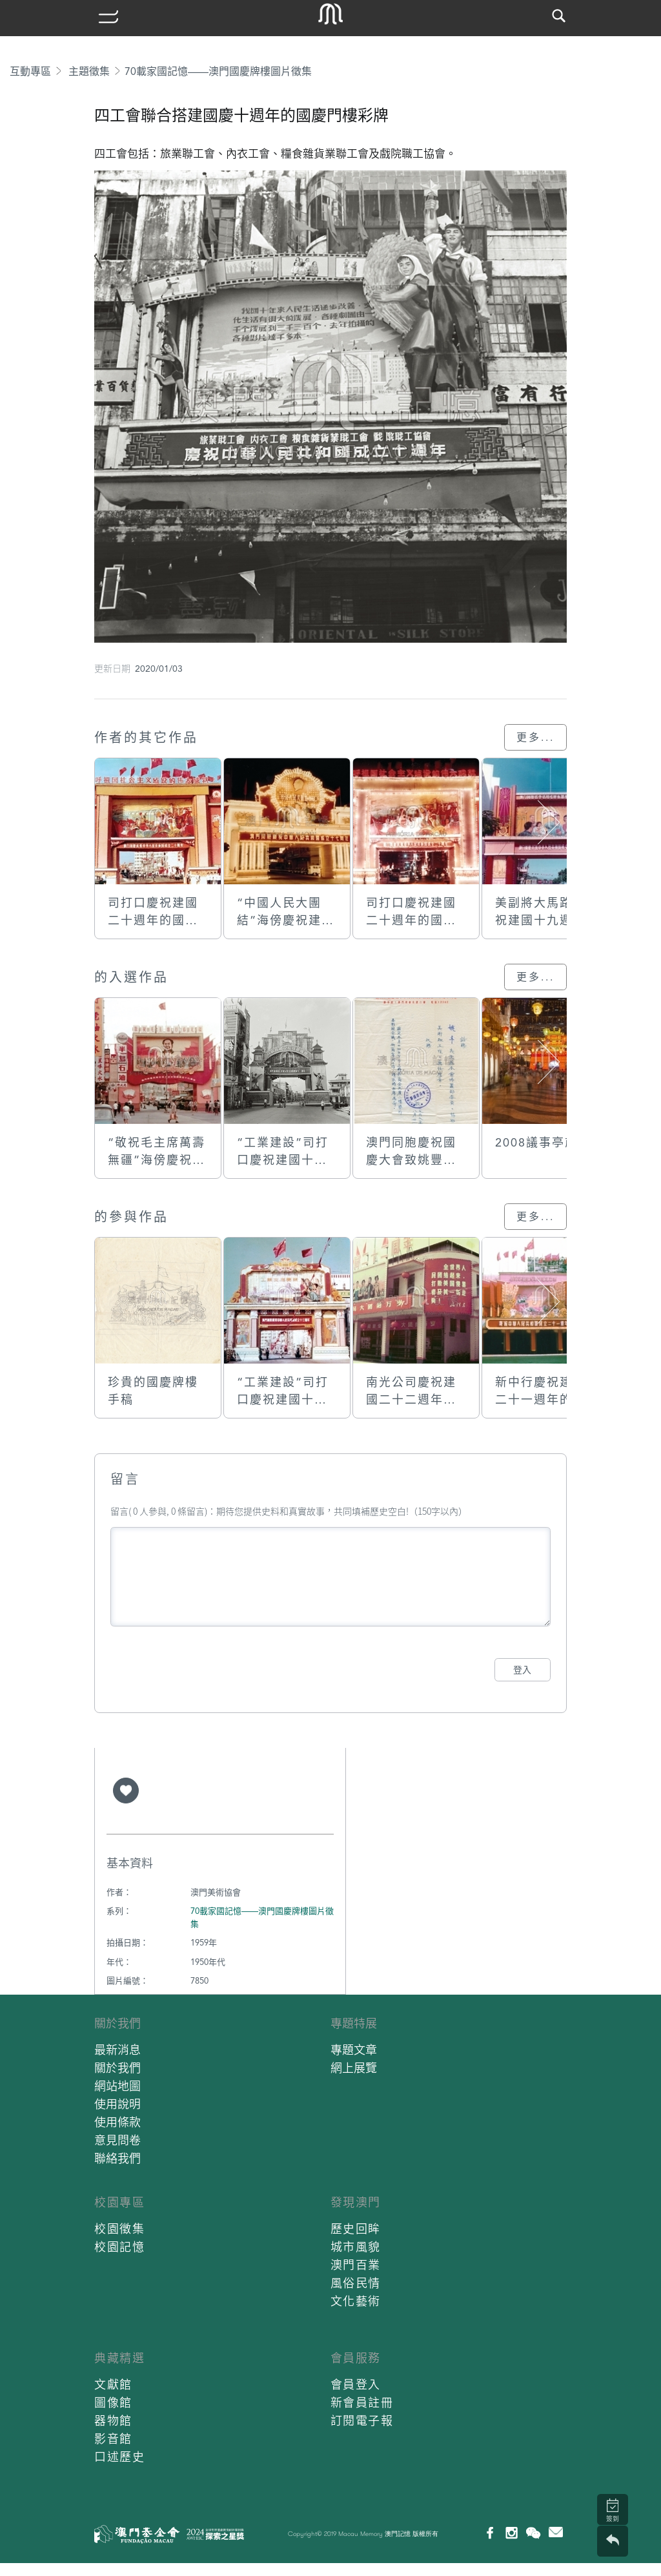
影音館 (113, 2439)
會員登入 (355, 2384)
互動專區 (30, 71)
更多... (535, 737)
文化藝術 (355, 2301)
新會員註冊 (362, 2402)
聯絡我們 (117, 2158)
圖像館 (113, 2402)
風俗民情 (355, 2283)
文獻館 (113, 2384)
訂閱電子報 (362, 2420)
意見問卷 (117, 2140)
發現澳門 (355, 2202)
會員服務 (355, 2358)
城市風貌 (355, 2247)
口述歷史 (119, 2457)
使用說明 (117, 2104)
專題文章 (353, 2050)
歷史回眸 (355, 2229)
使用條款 (117, 2122)
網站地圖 (117, 2086)
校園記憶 (119, 2247)
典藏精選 (119, 2358)
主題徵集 (89, 71)
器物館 (113, 2420)
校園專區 (119, 2202)
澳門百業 (355, 2265)
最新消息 (117, 2050)
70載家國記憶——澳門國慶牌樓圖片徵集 (218, 71)
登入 (522, 1670)
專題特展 (353, 2023)
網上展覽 (353, 2068)
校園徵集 (119, 2229)
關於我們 (117, 2023)
